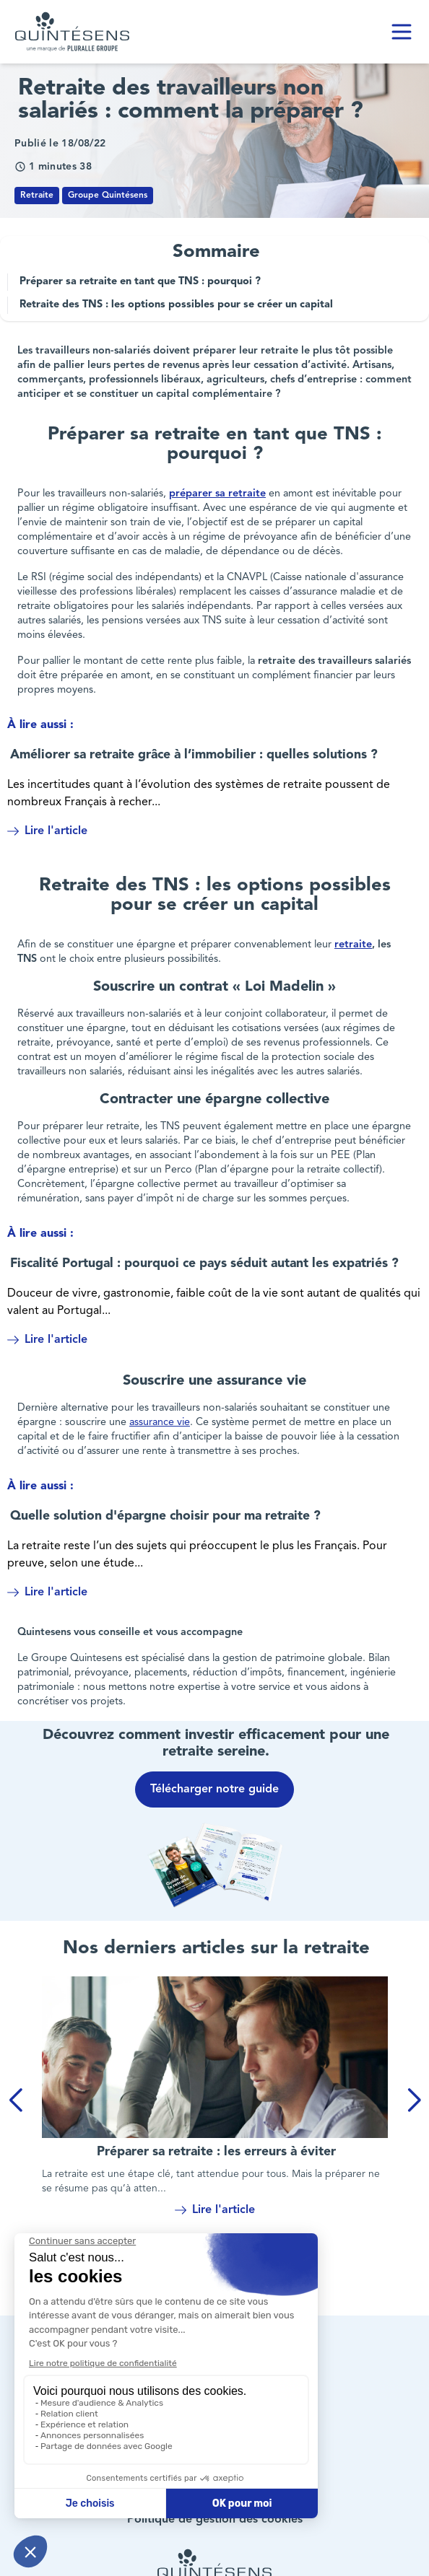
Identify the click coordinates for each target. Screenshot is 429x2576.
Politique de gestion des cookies (215, 2519)
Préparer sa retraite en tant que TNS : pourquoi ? (140, 281)
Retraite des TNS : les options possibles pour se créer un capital (176, 304)
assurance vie (159, 1422)
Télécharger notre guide (214, 1789)
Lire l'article (47, 831)
